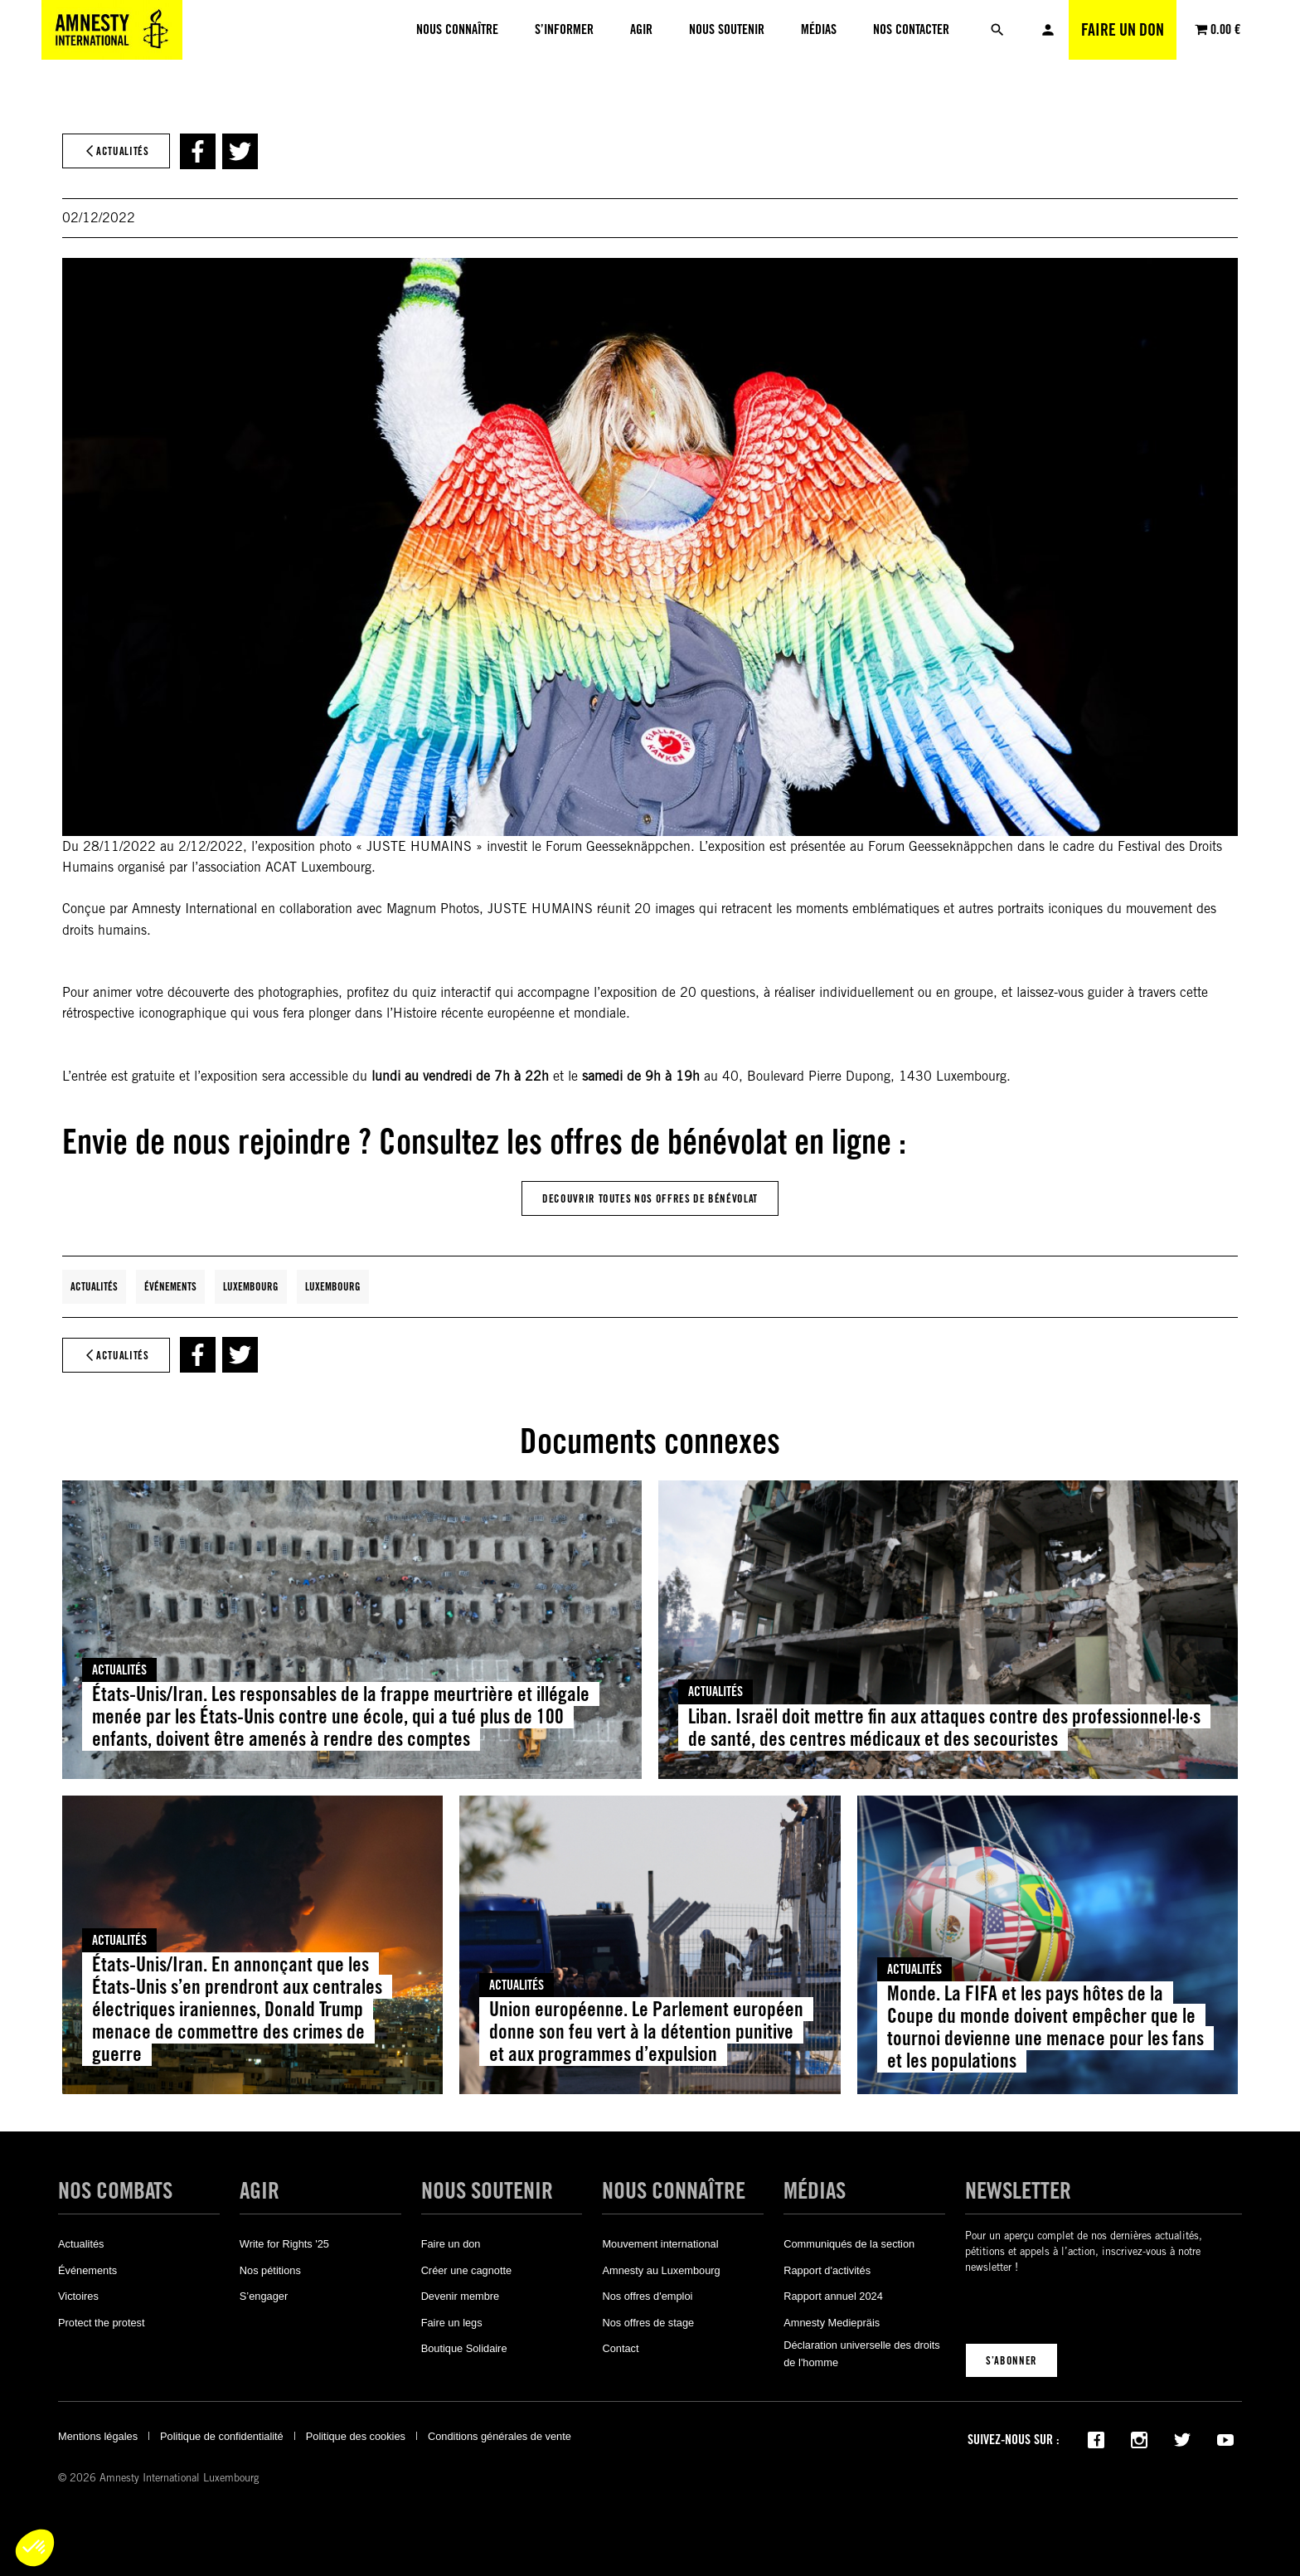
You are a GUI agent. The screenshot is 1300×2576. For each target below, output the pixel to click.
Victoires (78, 2296)
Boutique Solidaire (464, 2348)
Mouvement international (660, 2244)
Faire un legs (452, 2322)
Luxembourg (251, 1286)
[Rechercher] (997, 30)
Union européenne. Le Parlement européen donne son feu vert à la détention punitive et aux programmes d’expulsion (646, 2031)
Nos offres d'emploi (647, 2296)
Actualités (94, 1286)
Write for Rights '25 (284, 2244)
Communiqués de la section (848, 2244)
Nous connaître (673, 2191)
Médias (814, 2191)
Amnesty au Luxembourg (661, 2270)
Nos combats (115, 2191)
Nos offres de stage (648, 2322)
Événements (170, 1286)
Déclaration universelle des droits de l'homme (861, 2353)
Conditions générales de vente (499, 2436)
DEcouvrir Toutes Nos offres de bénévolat (650, 1198)
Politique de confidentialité (222, 2436)
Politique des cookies (355, 2436)
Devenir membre (460, 2296)
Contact (620, 2348)
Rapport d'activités (827, 2270)
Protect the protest (101, 2322)
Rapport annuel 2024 (833, 2296)
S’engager (264, 2296)
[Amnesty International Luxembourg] (111, 30)
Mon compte (1048, 30)
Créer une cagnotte (466, 2270)
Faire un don (1122, 30)
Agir (259, 2191)
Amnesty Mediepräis (831, 2322)
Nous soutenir (487, 2191)
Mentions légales (98, 2436)
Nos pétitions (270, 2270)
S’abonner (1011, 2360)
